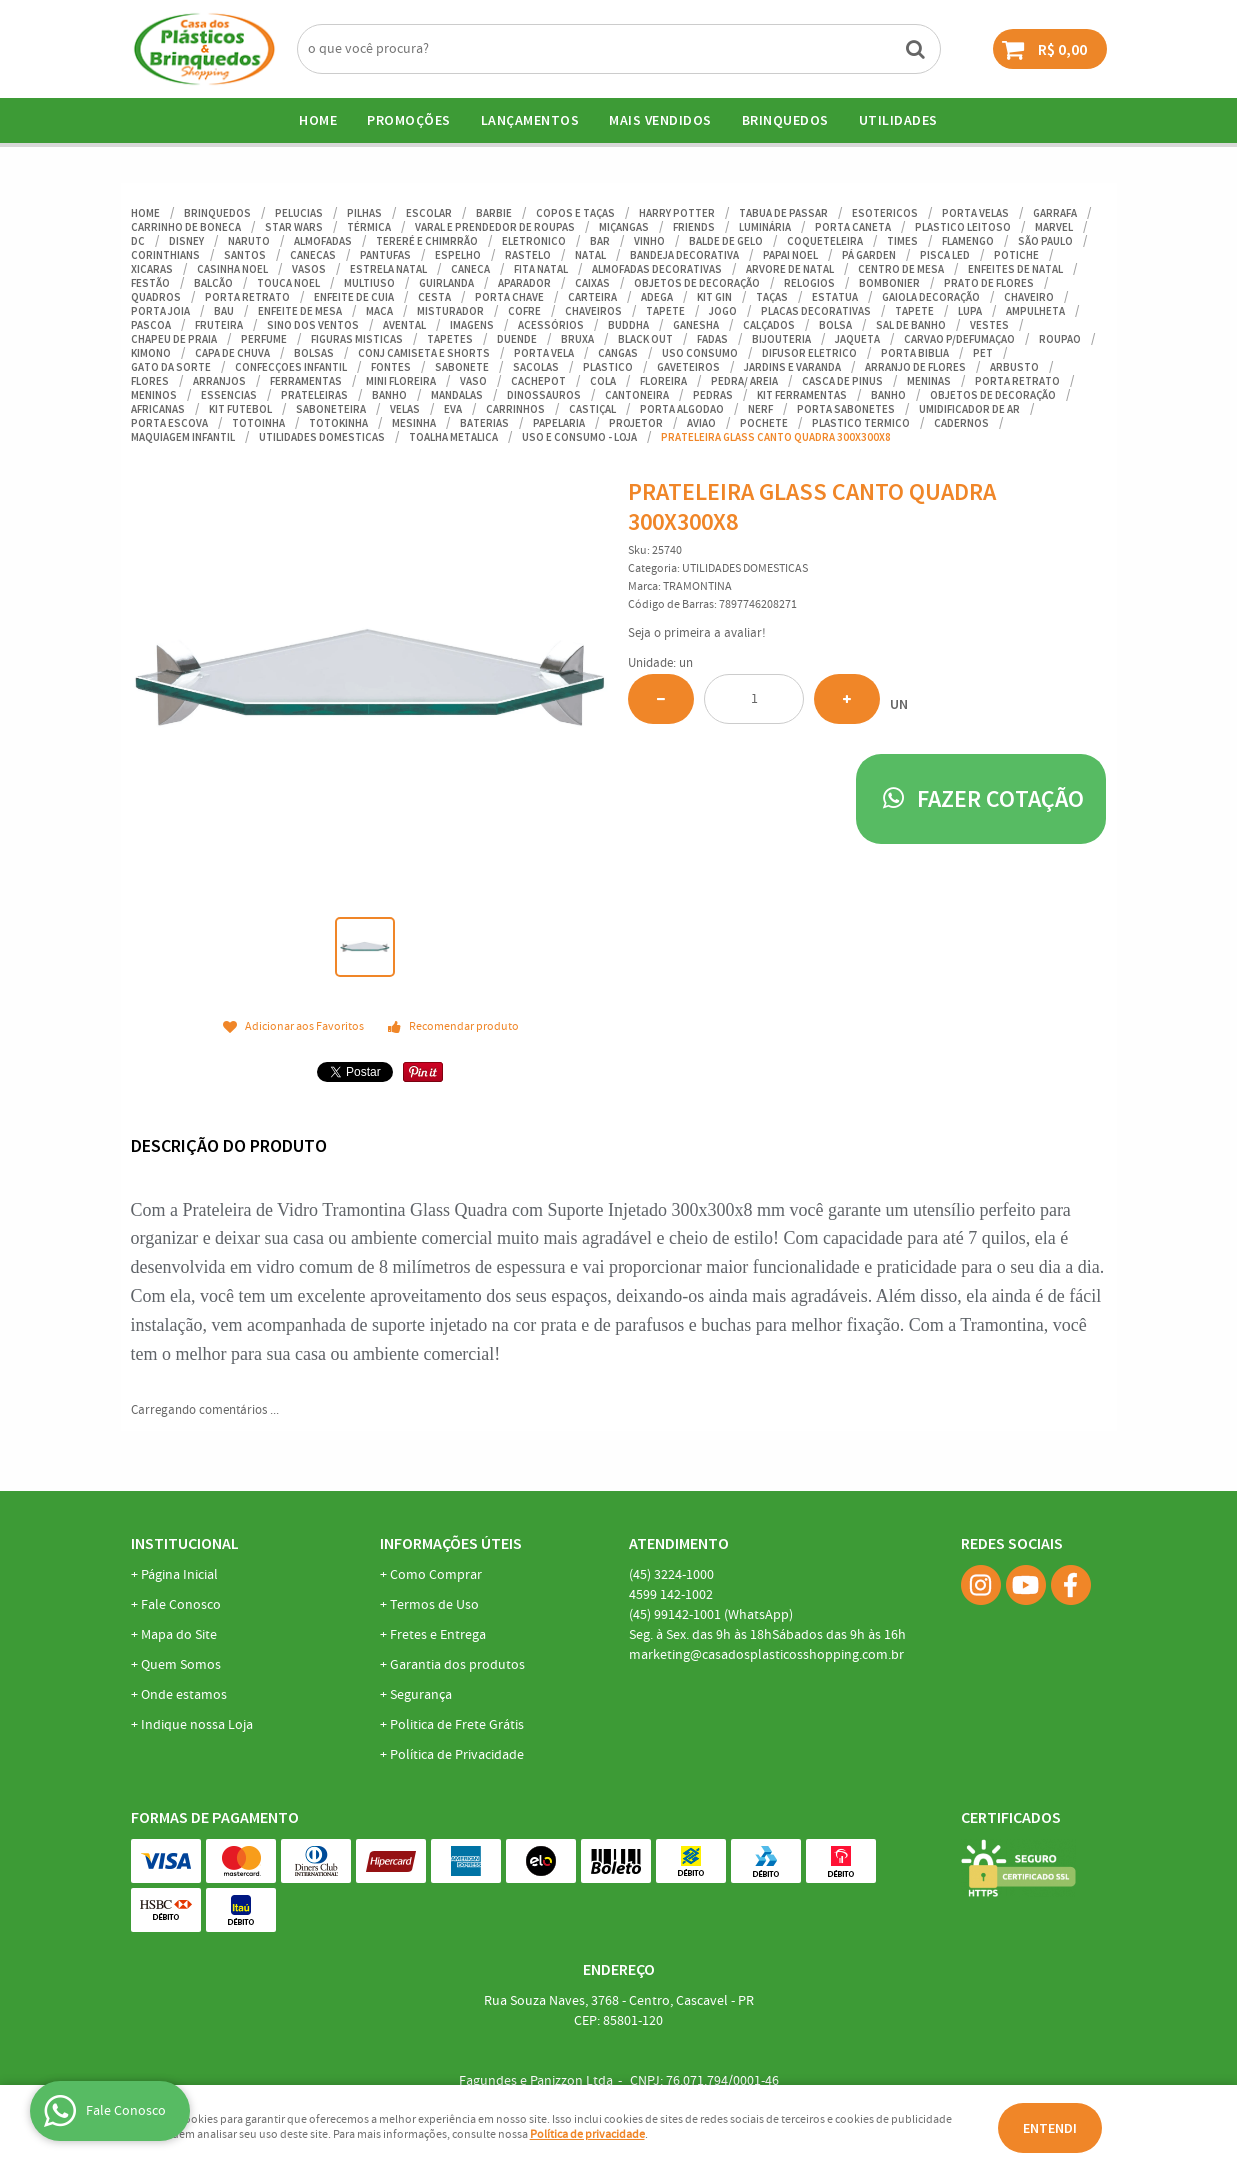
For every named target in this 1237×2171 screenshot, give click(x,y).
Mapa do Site (179, 1635)
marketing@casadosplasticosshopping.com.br (766, 1655)
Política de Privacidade (457, 1755)
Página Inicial (179, 1575)
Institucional (185, 1543)
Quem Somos (181, 1665)
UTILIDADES (898, 120)
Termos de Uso (434, 1605)
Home (318, 120)
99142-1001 (711, 1615)
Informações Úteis (451, 1543)
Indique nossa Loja (197, 1725)
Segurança (421, 1695)
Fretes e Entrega (438, 1635)
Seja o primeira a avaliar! (697, 633)
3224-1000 (671, 1575)
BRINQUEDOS (785, 120)
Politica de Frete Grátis (457, 1725)
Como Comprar (436, 1575)
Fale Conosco (181, 1605)
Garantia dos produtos (457, 1665)
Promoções (409, 120)
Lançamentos (530, 120)
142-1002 (671, 1595)
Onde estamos (184, 1695)
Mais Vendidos (660, 120)
